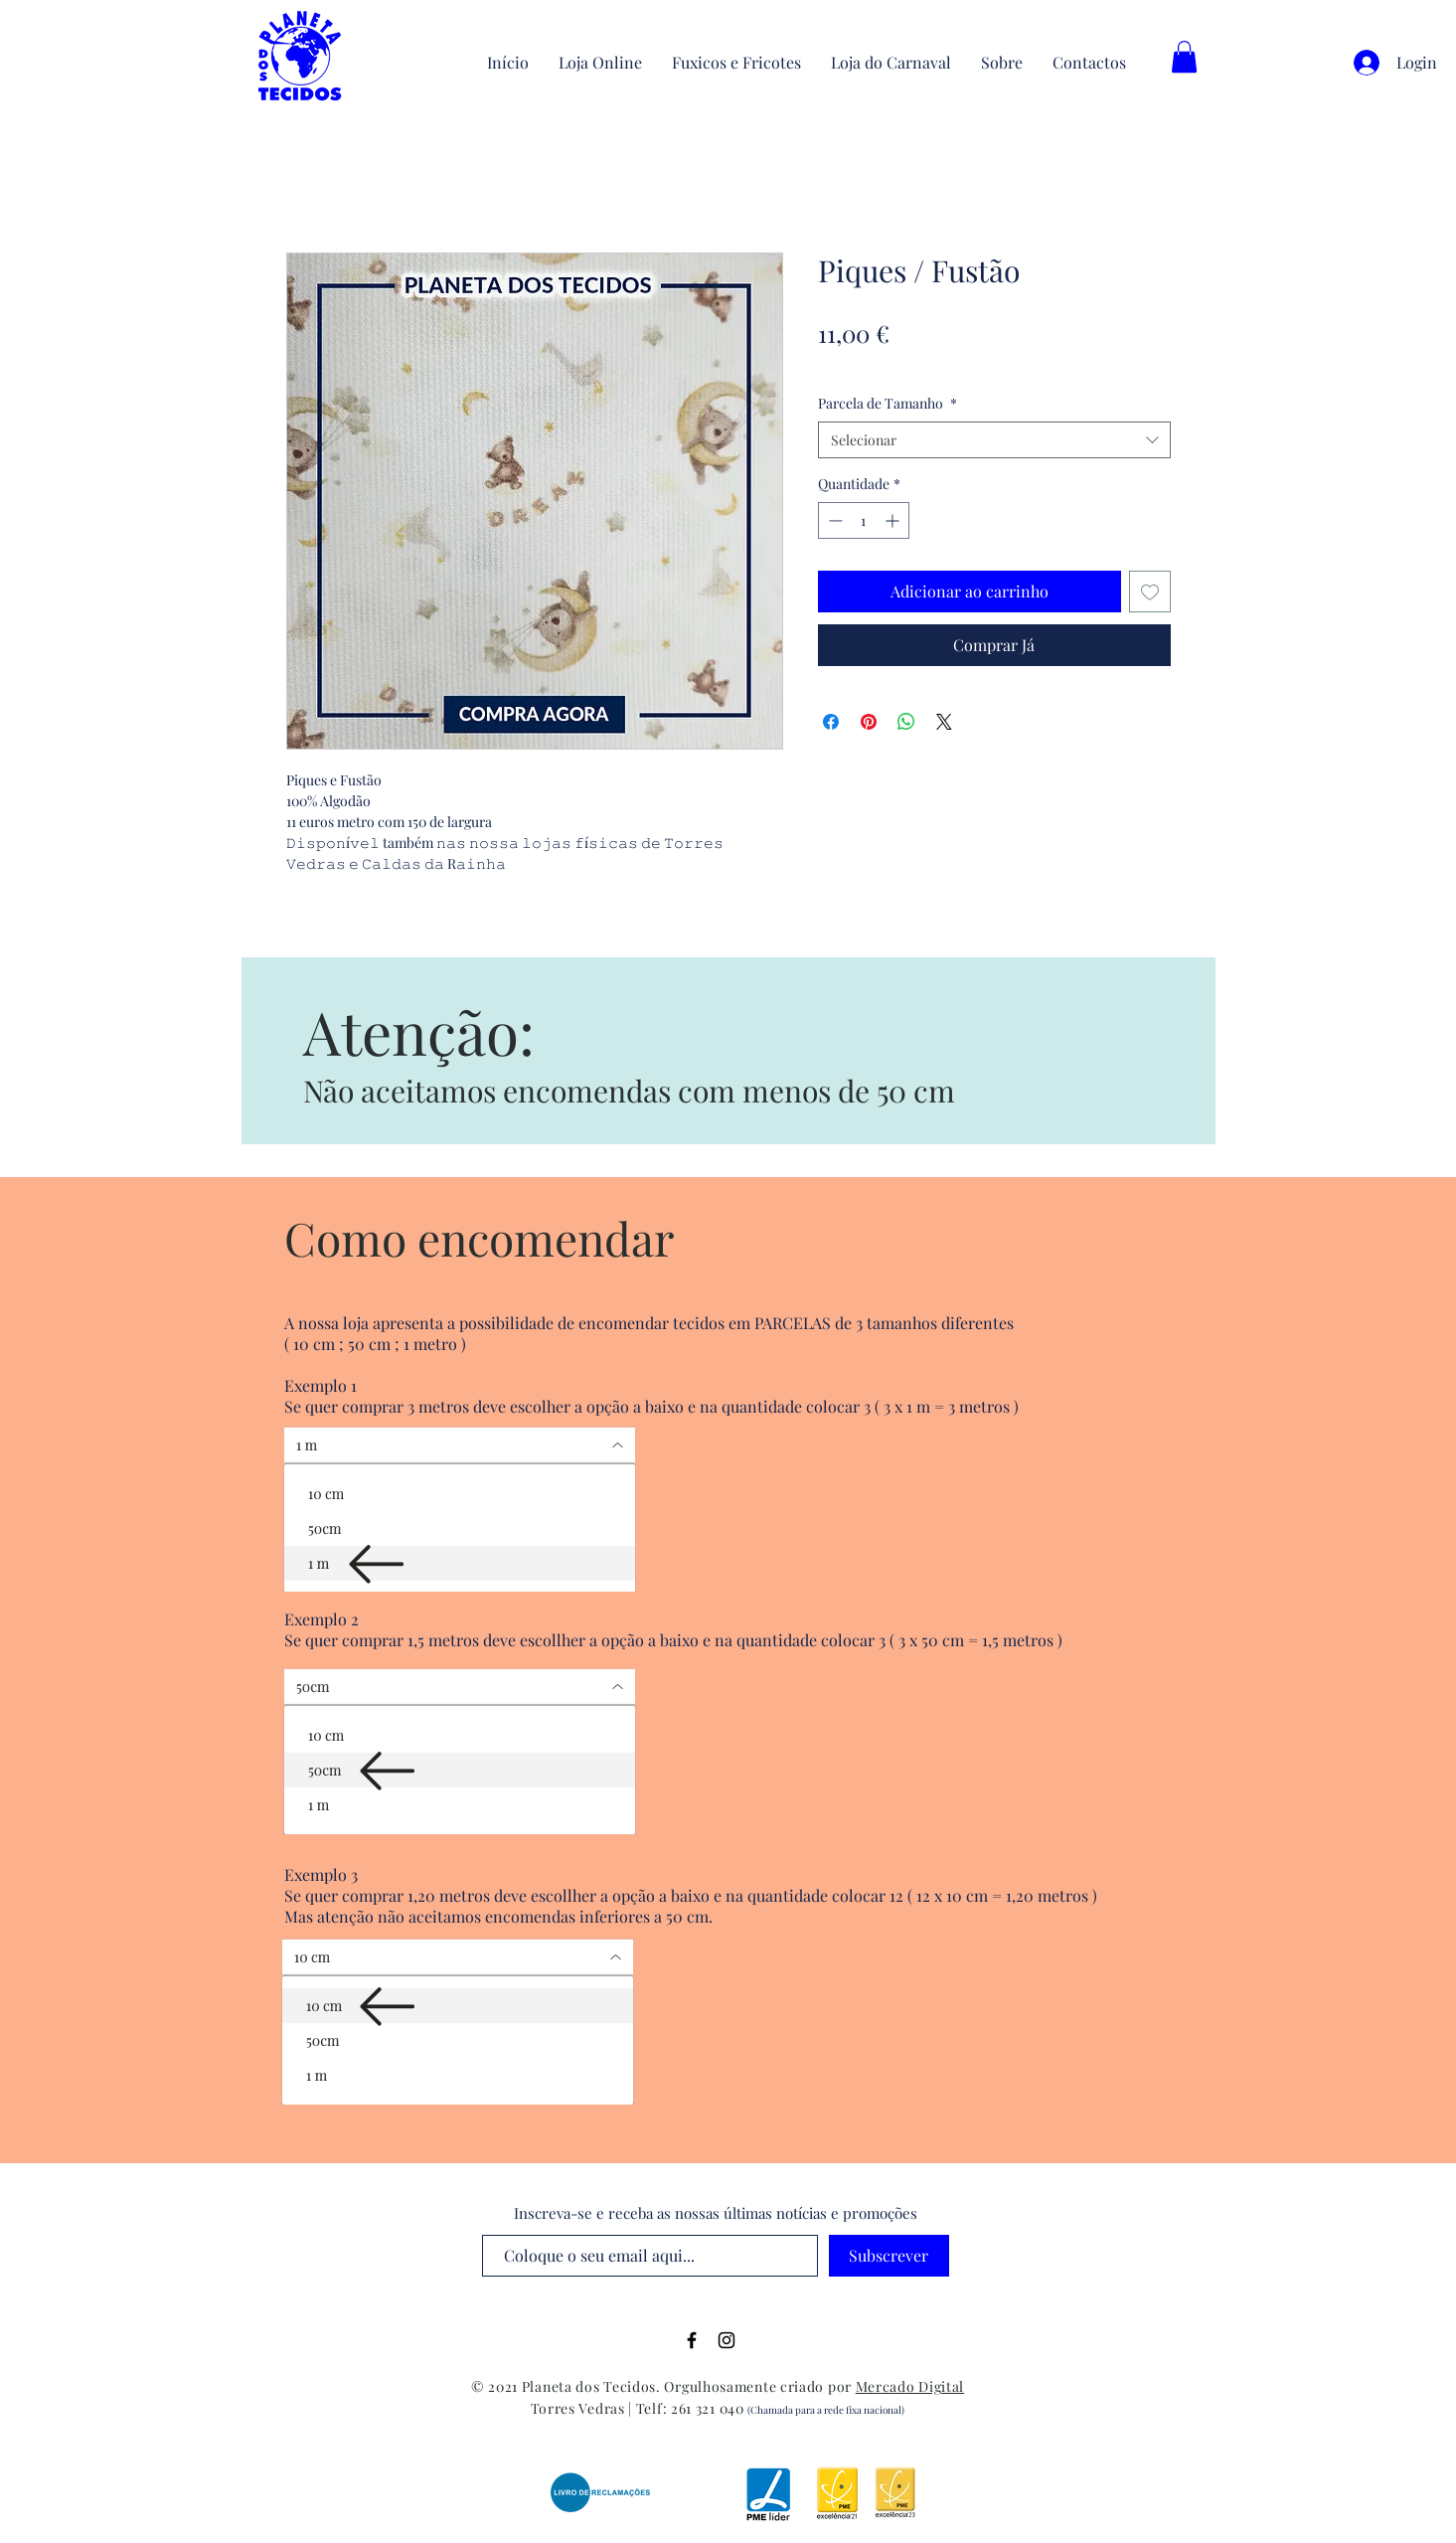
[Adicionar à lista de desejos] (1150, 591)
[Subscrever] (889, 2256)
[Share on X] (944, 722)
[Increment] (894, 520)
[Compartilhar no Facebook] (831, 722)
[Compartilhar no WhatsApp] (906, 722)
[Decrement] (833, 520)
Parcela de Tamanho (887, 403)
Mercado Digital (910, 2386)
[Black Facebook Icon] (692, 2340)
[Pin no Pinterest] (869, 722)
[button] (1184, 57)
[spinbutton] (864, 520)
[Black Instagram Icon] (726, 2340)
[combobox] (994, 440)
